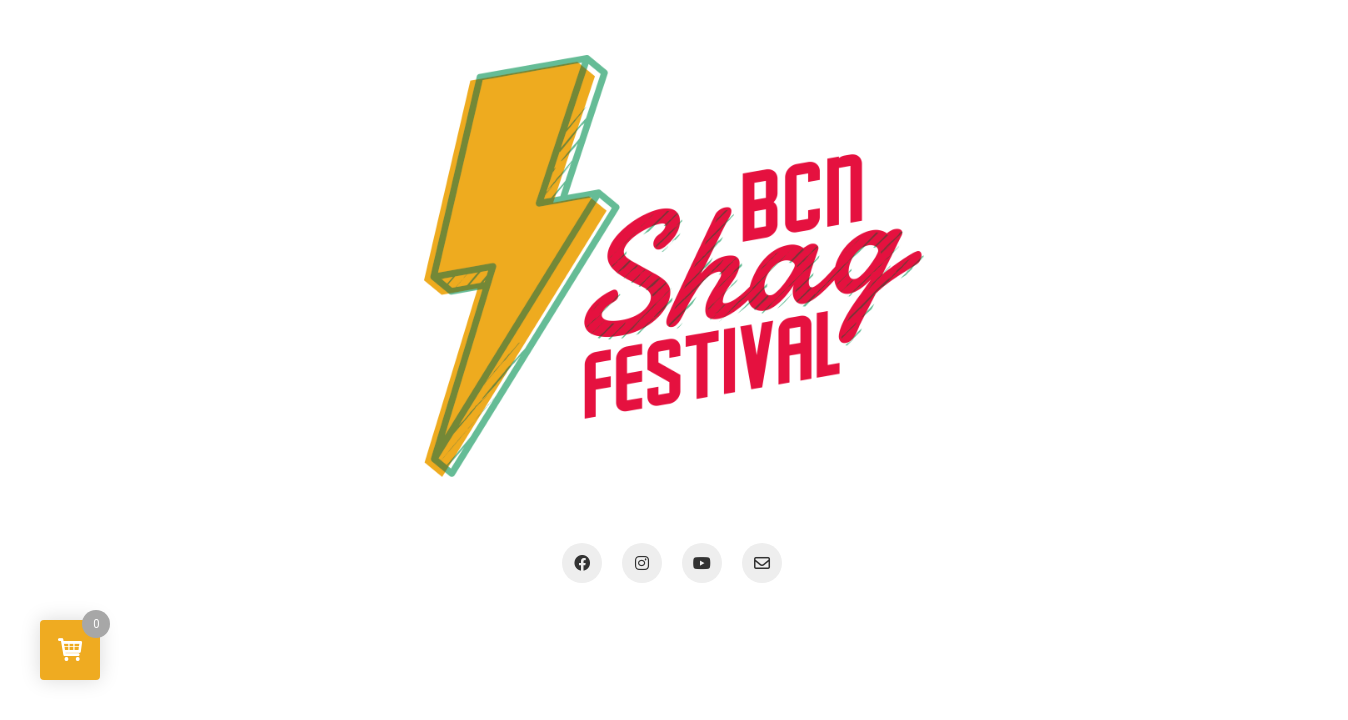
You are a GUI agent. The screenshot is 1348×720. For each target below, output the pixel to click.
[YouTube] (702, 563)
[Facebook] (582, 563)
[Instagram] (642, 563)
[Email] (762, 563)
